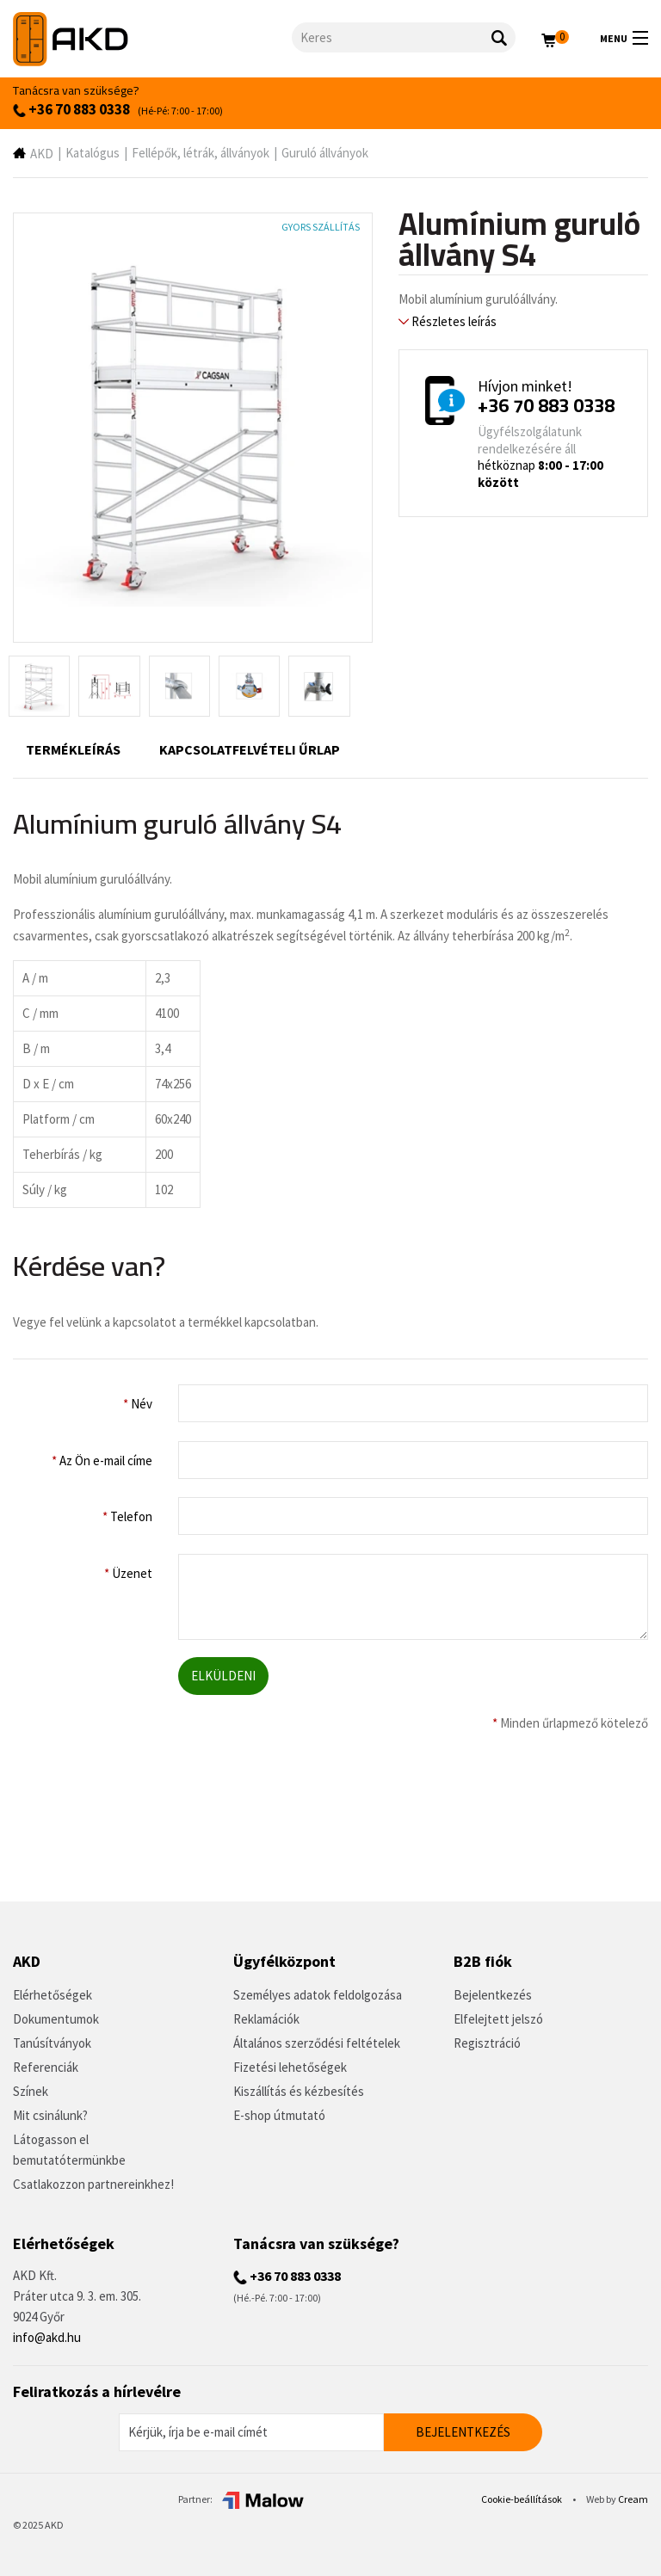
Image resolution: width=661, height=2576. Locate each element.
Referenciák (45, 2067)
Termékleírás (73, 749)
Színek (30, 2091)
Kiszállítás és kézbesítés (298, 2091)
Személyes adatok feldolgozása (317, 1995)
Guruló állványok (324, 153)
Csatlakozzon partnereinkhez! (93, 2184)
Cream (633, 2499)
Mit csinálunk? (50, 2115)
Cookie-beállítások (522, 2499)
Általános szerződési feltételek (316, 2043)
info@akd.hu (47, 2337)
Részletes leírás (447, 321)
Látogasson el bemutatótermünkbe (69, 2149)
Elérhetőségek (52, 1995)
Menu (624, 38)
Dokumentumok (56, 2019)
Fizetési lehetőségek (290, 2067)
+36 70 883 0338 (71, 109)
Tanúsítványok (52, 2043)
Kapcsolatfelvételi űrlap (249, 749)
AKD (41, 153)
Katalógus (92, 153)
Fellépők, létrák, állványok (200, 153)
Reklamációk (266, 2019)
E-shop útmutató (279, 2115)
